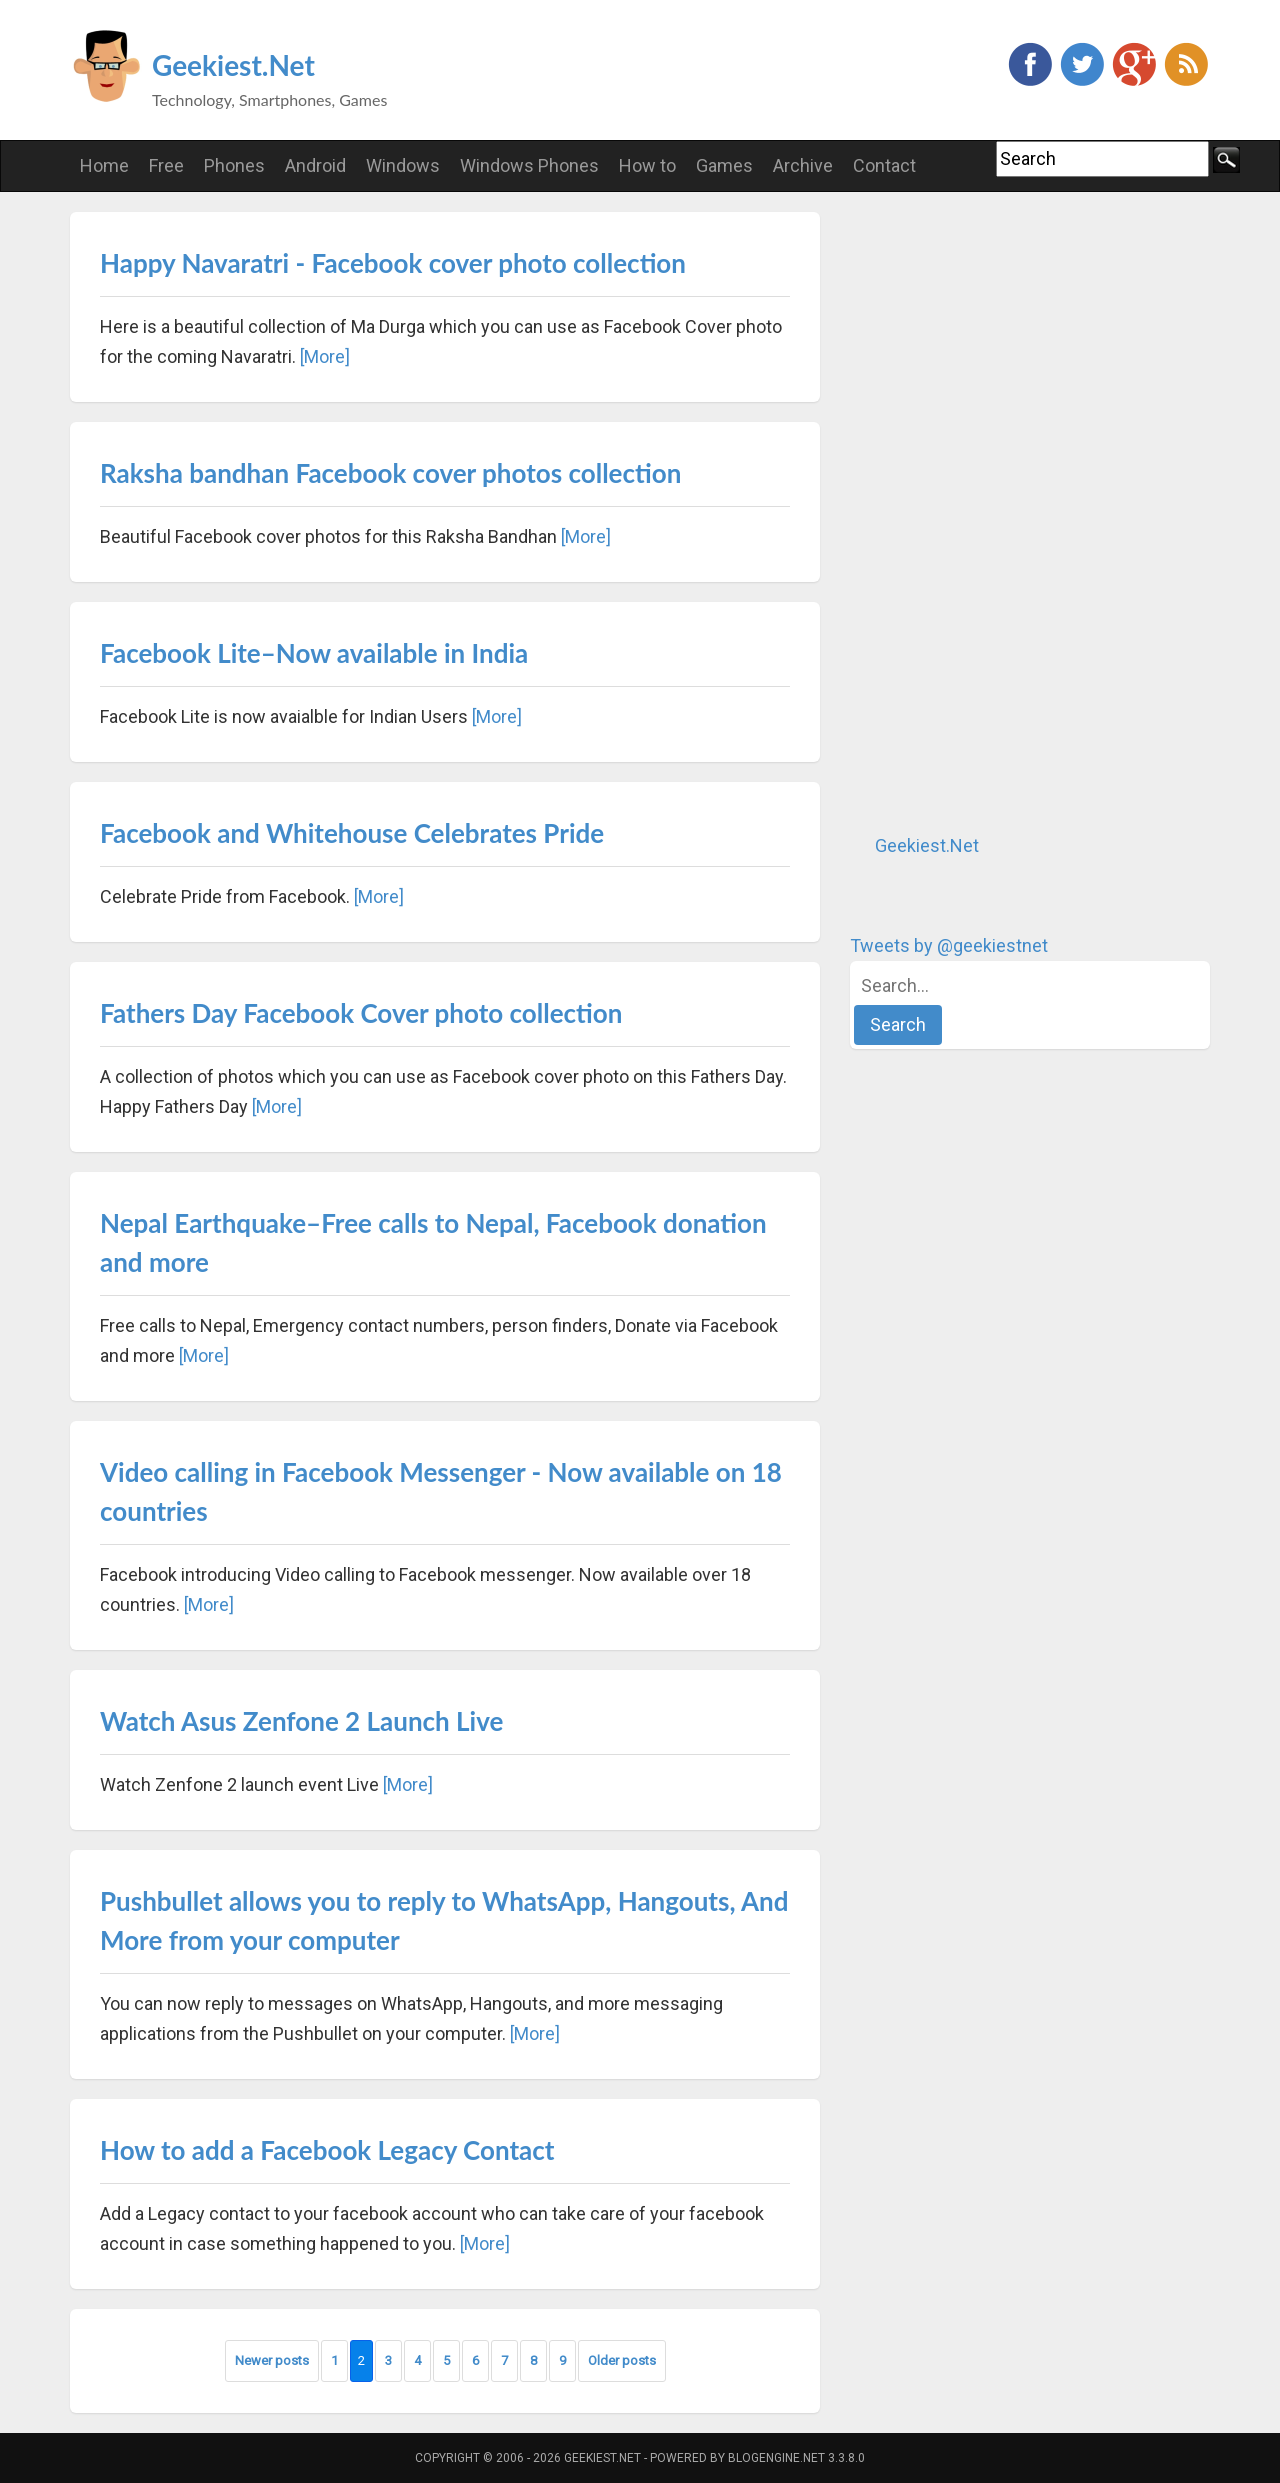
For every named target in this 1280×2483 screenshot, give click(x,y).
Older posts (622, 2360)
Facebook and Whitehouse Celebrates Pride (352, 833)
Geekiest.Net (233, 65)
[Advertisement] (1000, 512)
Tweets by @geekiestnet (949, 945)
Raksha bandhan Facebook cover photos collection (390, 473)
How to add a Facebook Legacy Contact (327, 2150)
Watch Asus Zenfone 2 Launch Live (301, 1721)
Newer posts (272, 2360)
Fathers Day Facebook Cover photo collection (361, 1013)
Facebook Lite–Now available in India (314, 653)
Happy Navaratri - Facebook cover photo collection (393, 263)
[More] (325, 356)
